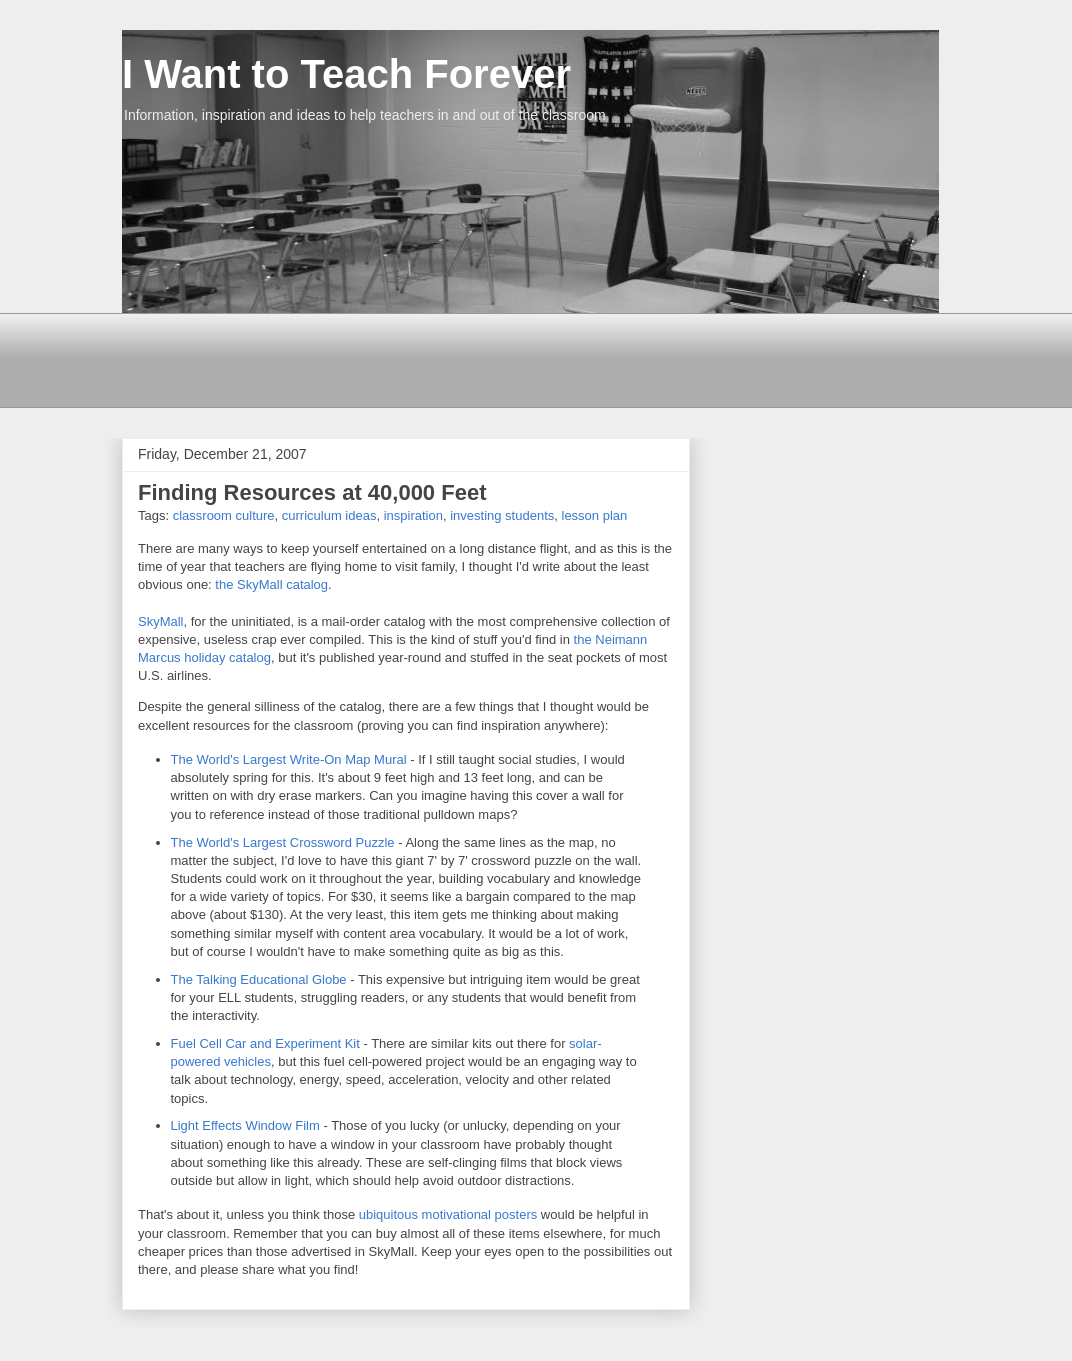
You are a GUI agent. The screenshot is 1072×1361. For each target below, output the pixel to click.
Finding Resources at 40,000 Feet (312, 492)
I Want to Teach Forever (346, 74)
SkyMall (161, 621)
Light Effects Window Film (245, 1125)
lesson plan (595, 515)
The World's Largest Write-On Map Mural (289, 759)
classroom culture (224, 515)
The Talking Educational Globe (261, 979)
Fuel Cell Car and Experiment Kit (267, 1043)
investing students (502, 515)
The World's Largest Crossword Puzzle (283, 842)
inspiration (413, 515)
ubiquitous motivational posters (450, 1214)
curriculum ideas (329, 515)
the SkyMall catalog (271, 584)
